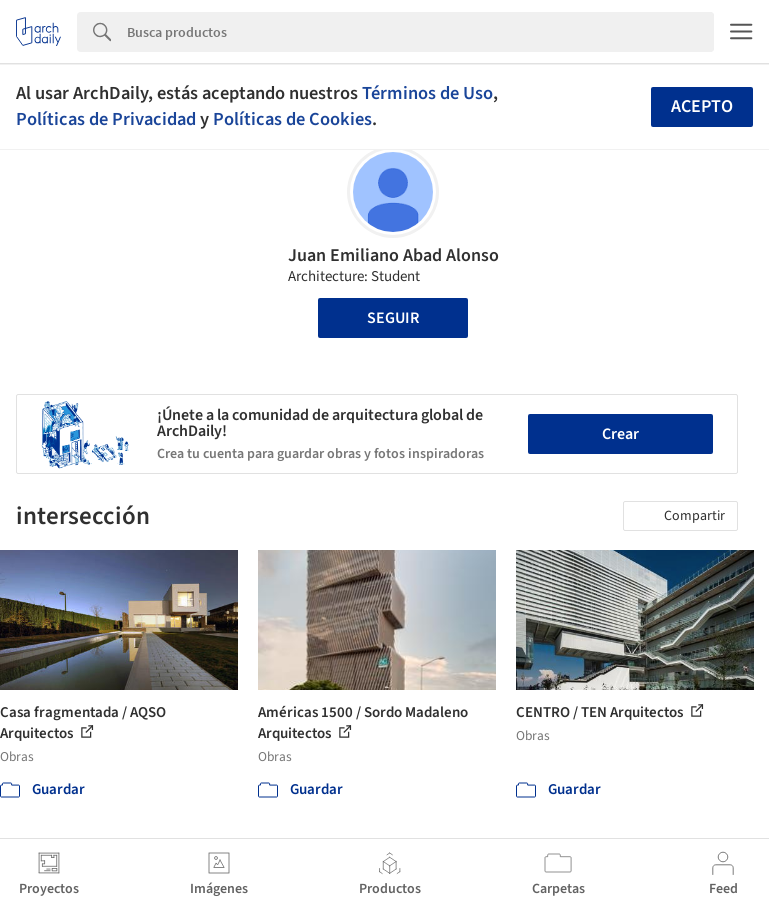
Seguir (393, 318)
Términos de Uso (427, 93)
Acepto (702, 106)
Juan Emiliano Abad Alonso (393, 255)
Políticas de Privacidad (106, 119)
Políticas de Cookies (292, 119)
